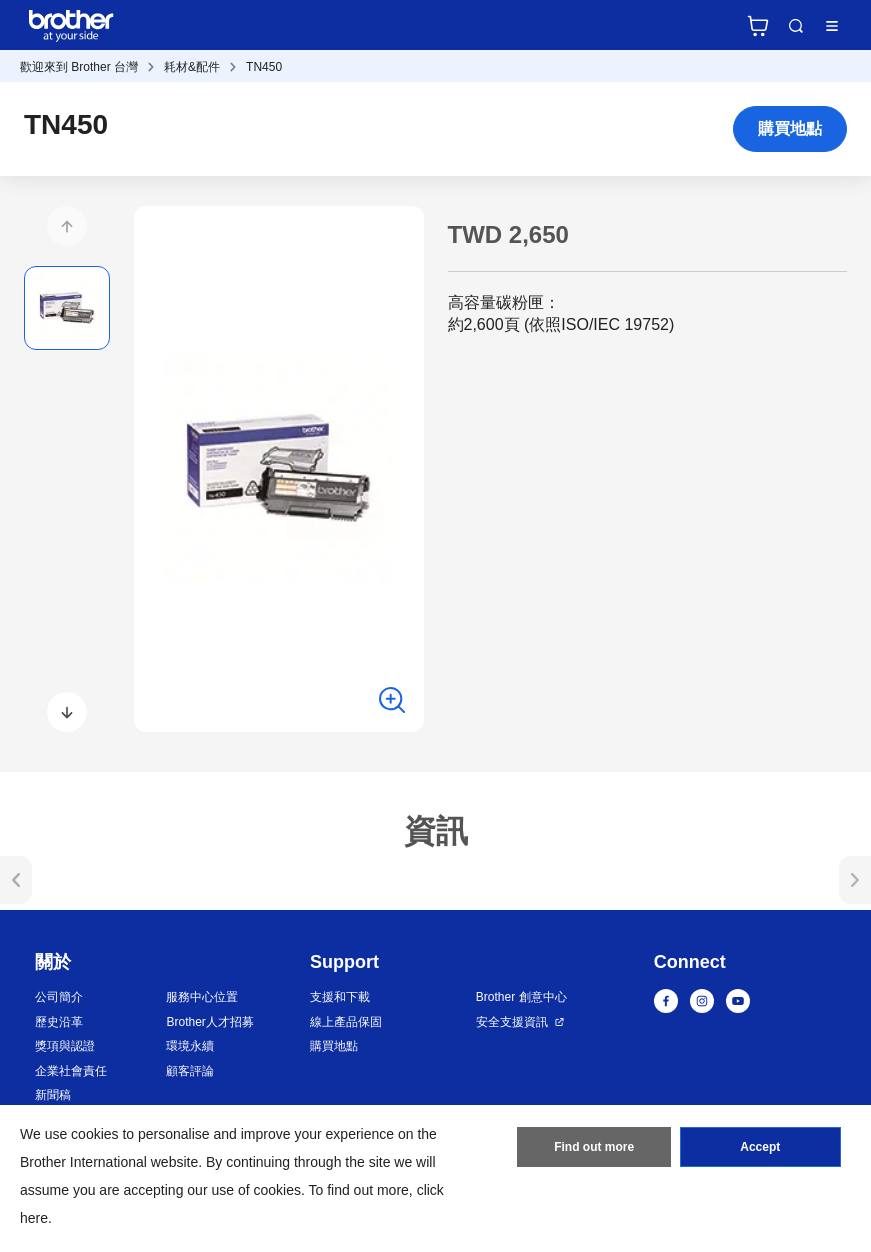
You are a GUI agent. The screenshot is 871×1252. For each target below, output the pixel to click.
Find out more (594, 1147)
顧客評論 (190, 1071)
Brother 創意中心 (521, 997)
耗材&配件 (192, 67)
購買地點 (790, 128)
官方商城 (758, 26)
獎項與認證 (65, 1046)
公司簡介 (59, 997)
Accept (760, 1147)
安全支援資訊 (512, 1022)
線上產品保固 (346, 1022)
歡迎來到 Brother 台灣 (79, 67)
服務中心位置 (202, 997)
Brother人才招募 (209, 1022)
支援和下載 (340, 997)
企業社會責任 (71, 1071)
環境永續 (190, 1046)
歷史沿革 (59, 1022)
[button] (67, 226)
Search (796, 26)
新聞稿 (53, 1095)
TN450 (264, 67)
